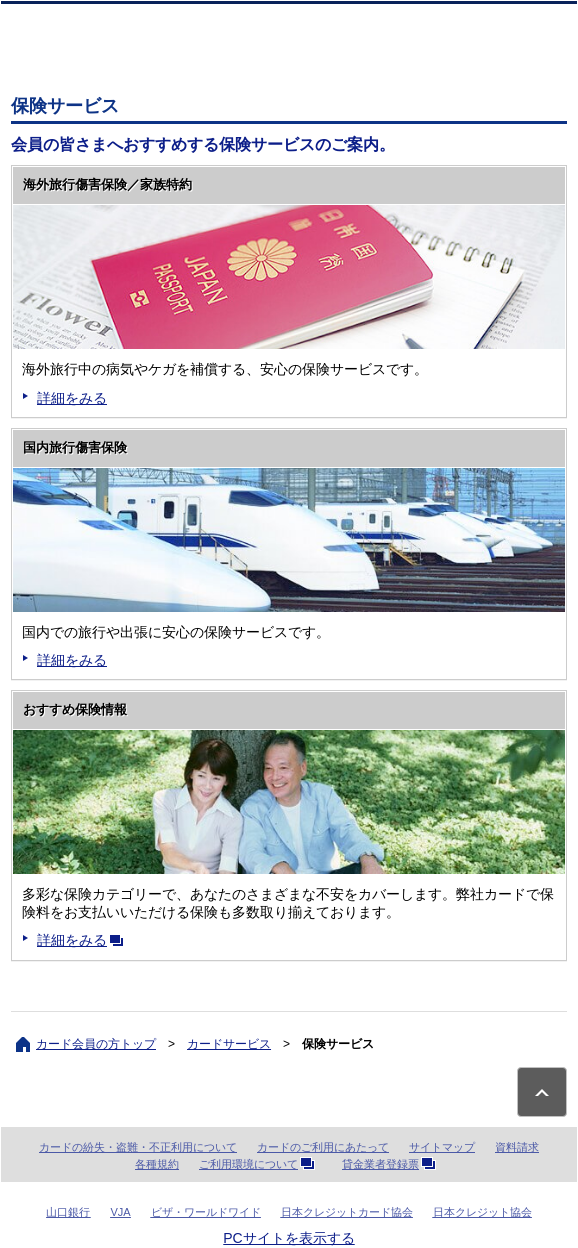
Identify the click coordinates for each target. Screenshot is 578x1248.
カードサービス (229, 1044)
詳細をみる (72, 398)
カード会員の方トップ (96, 1044)
